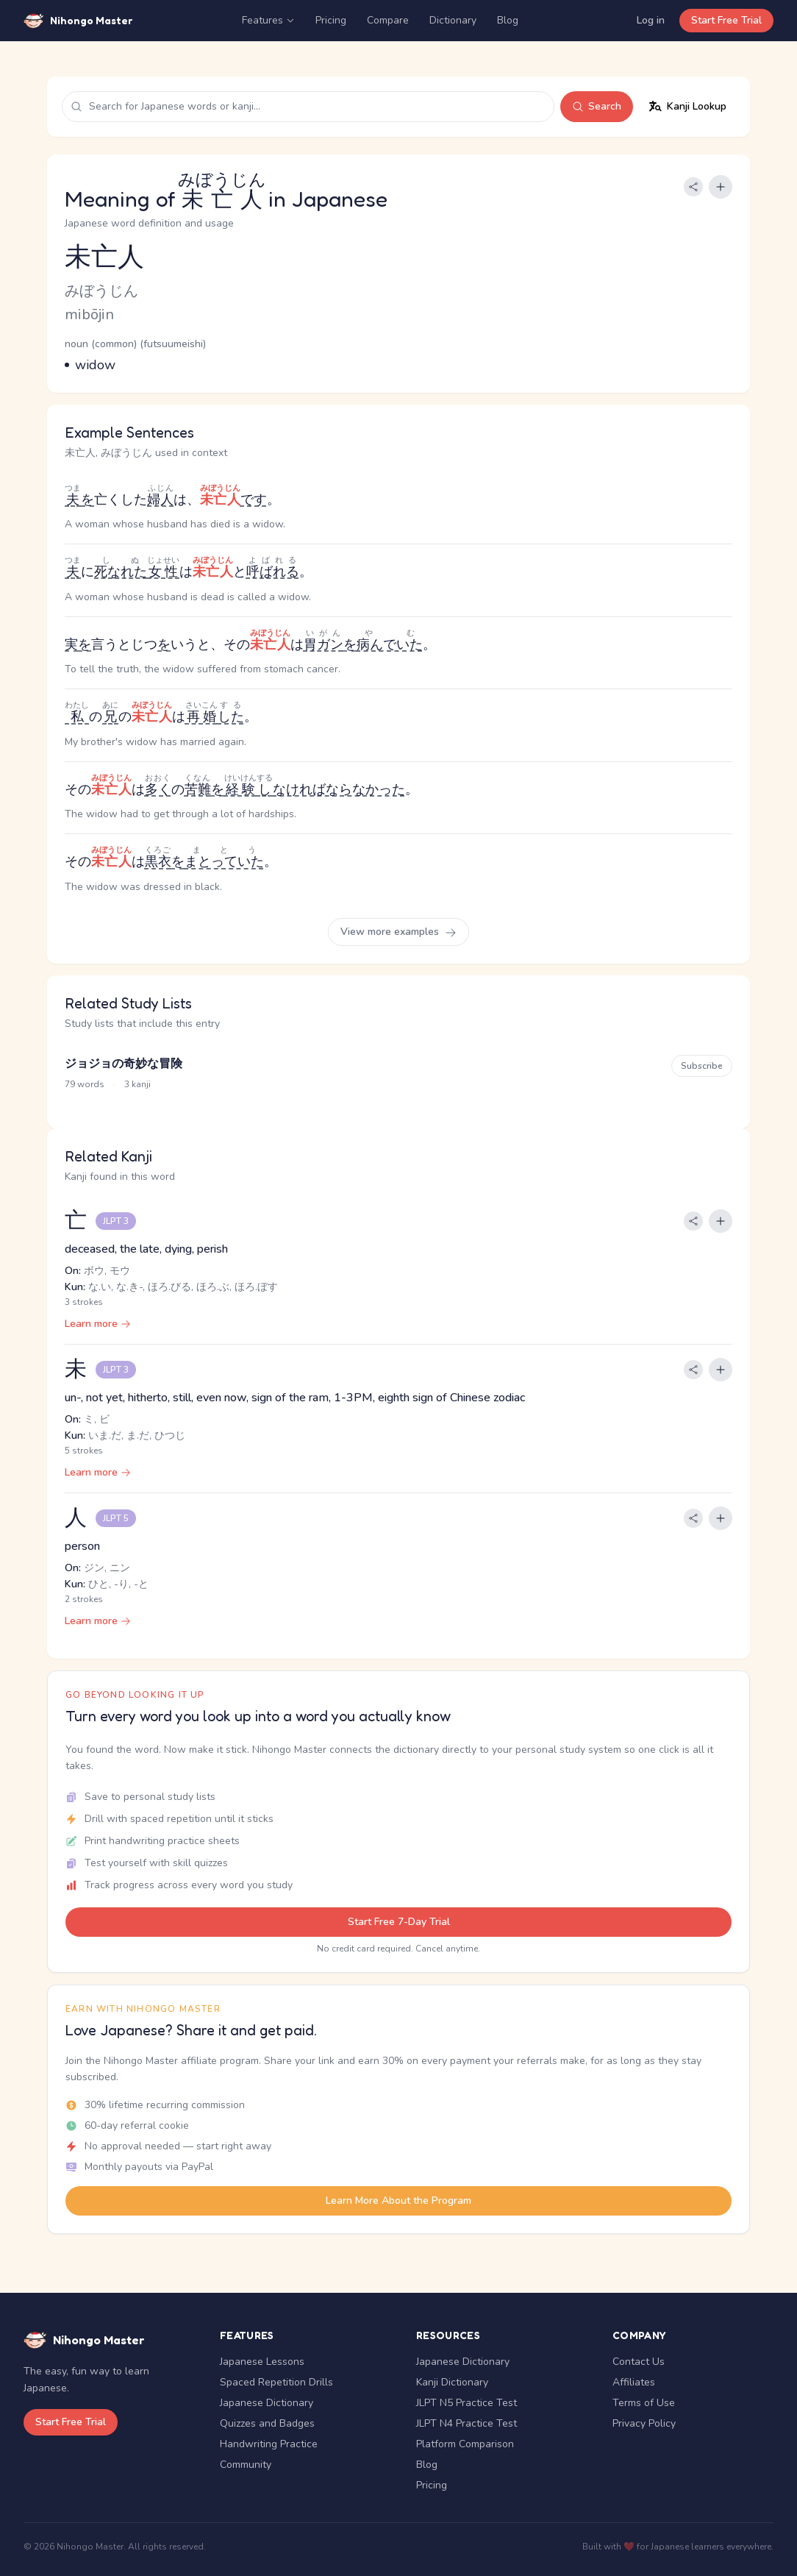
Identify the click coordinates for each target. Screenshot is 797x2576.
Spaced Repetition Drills (276, 2382)
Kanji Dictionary (452, 2382)
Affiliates (633, 2382)
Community (245, 2465)
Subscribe (702, 1066)
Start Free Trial (726, 20)
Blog (507, 20)
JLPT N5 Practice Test (466, 2403)
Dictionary (452, 20)
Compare (388, 20)
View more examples (398, 932)
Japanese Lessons (262, 2362)
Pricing (330, 20)
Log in (651, 20)
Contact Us (638, 2362)
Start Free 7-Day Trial (399, 1922)
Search (596, 106)
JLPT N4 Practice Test (466, 2423)
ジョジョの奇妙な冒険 (123, 1064)
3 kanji (137, 1084)
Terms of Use (643, 2403)
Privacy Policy (644, 2423)
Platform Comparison (465, 2444)
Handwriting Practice (269, 2444)
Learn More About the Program (398, 2200)
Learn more (98, 1324)
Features (268, 20)
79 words (84, 1084)
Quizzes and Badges (267, 2423)
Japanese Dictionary (266, 2403)
